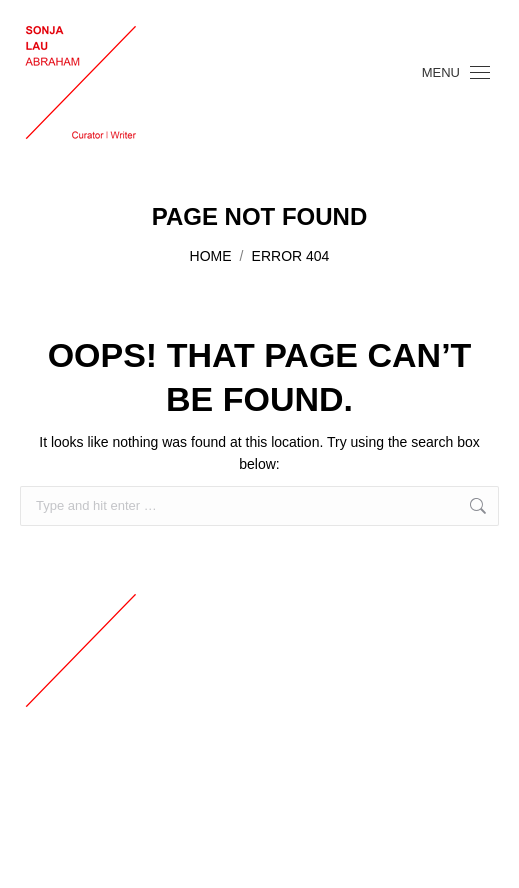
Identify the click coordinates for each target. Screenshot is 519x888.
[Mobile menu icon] (456, 72)
